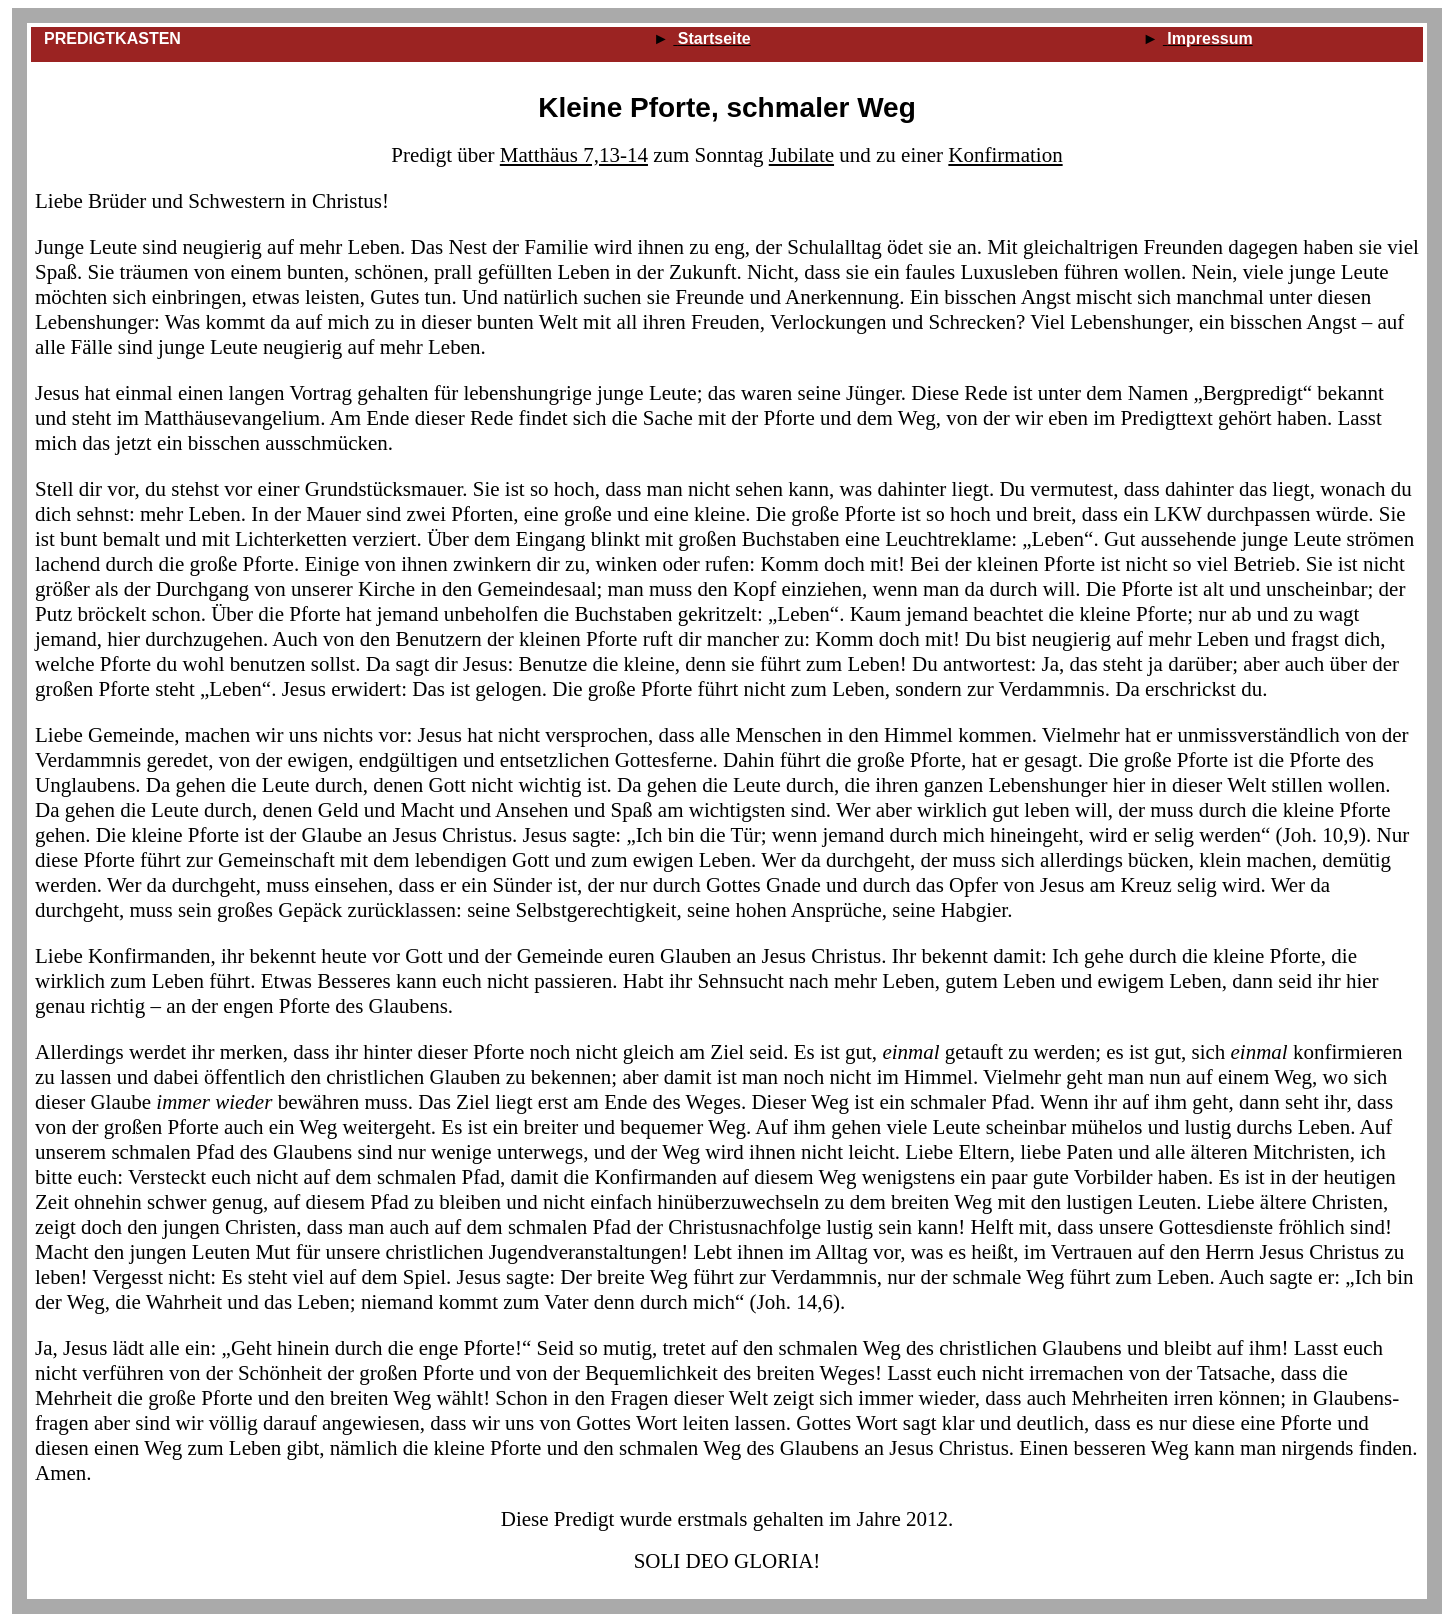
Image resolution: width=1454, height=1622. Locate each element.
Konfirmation (1005, 155)
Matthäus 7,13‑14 (574, 155)
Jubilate (801, 155)
